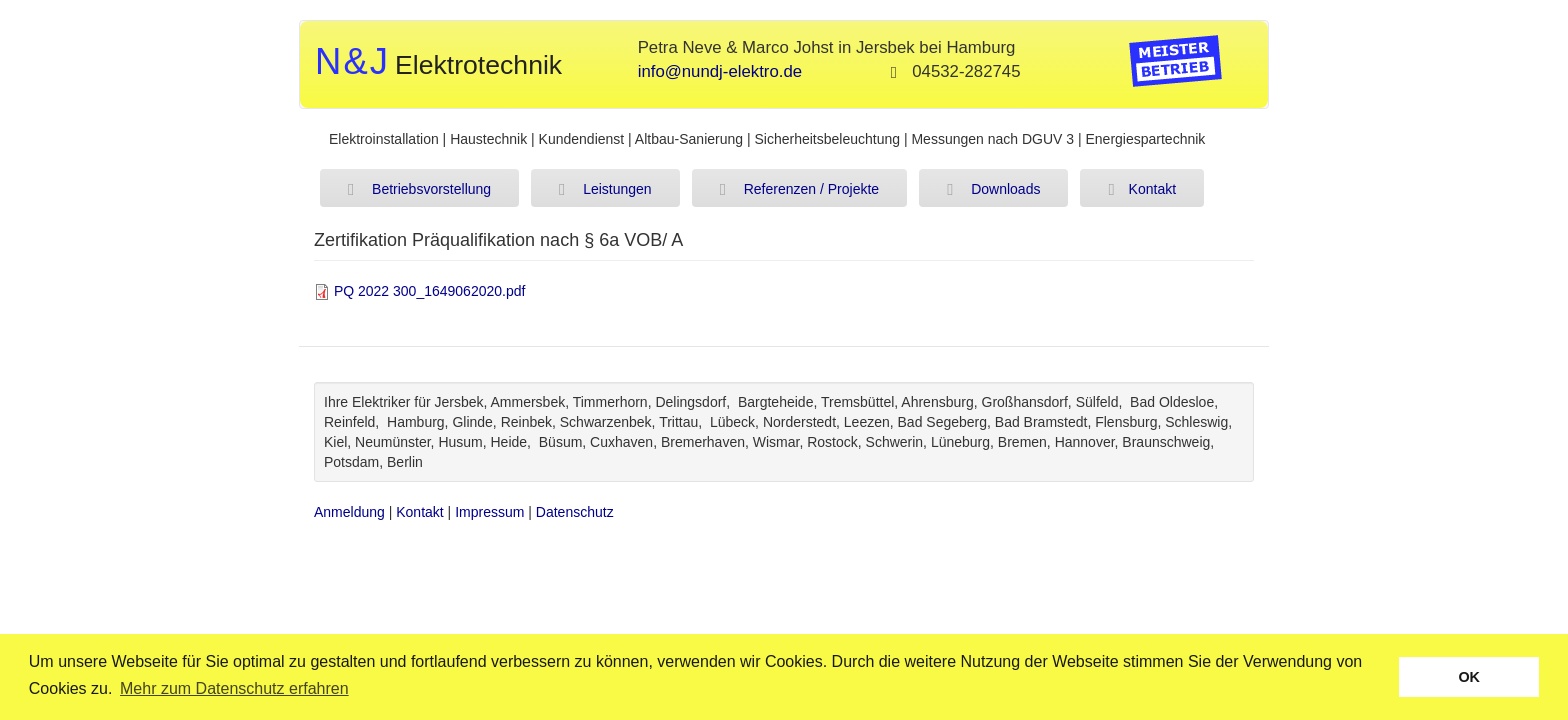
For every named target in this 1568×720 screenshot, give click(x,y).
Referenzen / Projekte (799, 190)
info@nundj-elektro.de (720, 71)
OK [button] (1469, 677)
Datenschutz (575, 512)
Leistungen (605, 190)
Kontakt (1142, 190)
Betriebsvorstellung (419, 190)
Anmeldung (349, 512)
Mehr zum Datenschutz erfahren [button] (234, 688)
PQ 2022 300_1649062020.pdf (430, 291)
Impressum (489, 512)
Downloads (993, 190)
